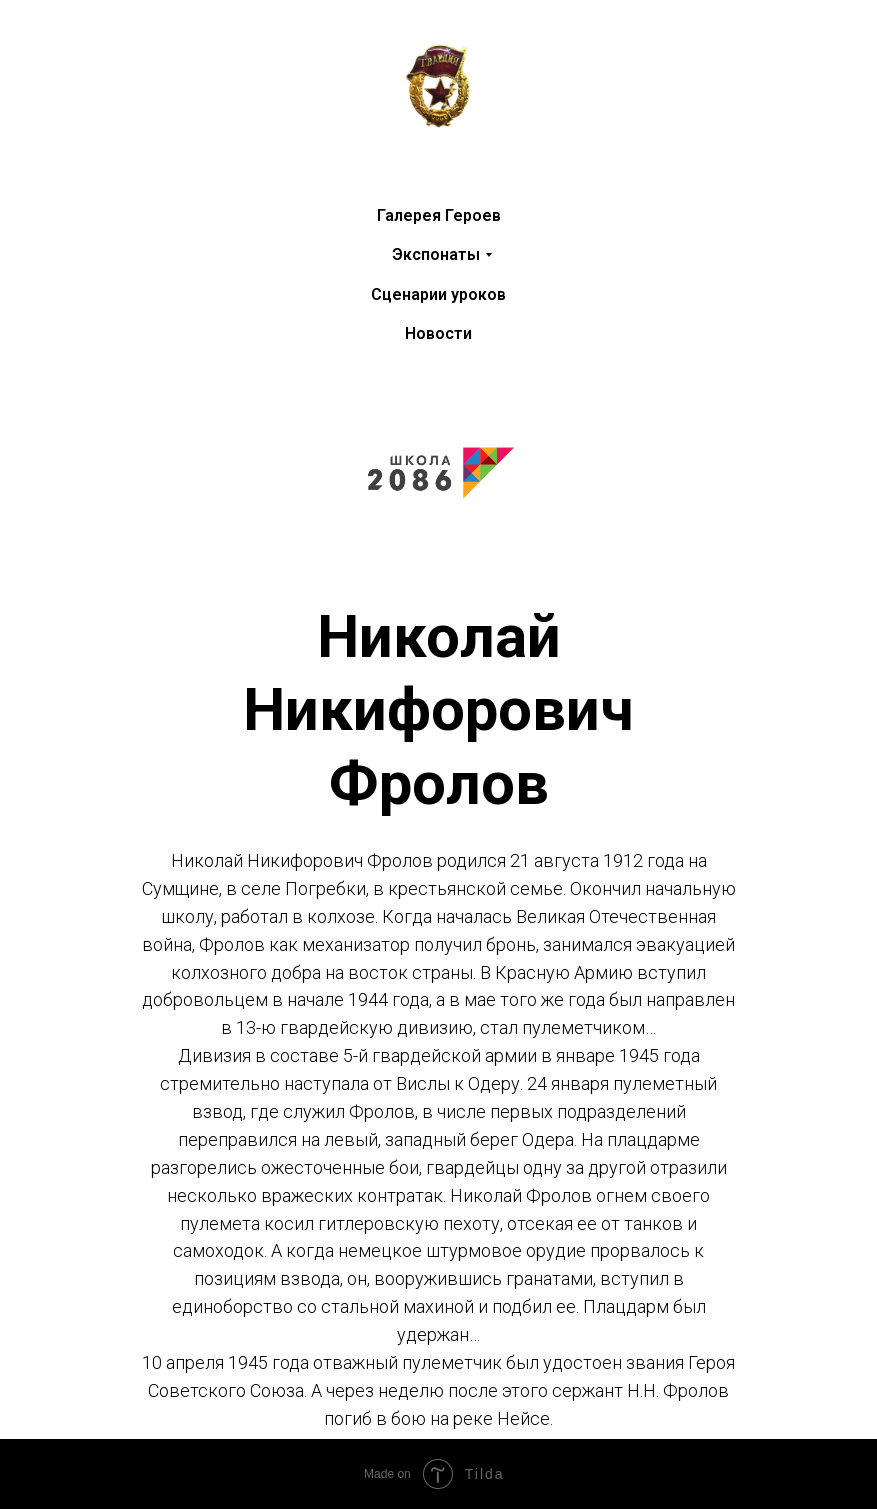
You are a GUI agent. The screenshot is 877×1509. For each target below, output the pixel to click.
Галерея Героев (439, 215)
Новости (438, 333)
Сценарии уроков (438, 294)
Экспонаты (436, 254)
